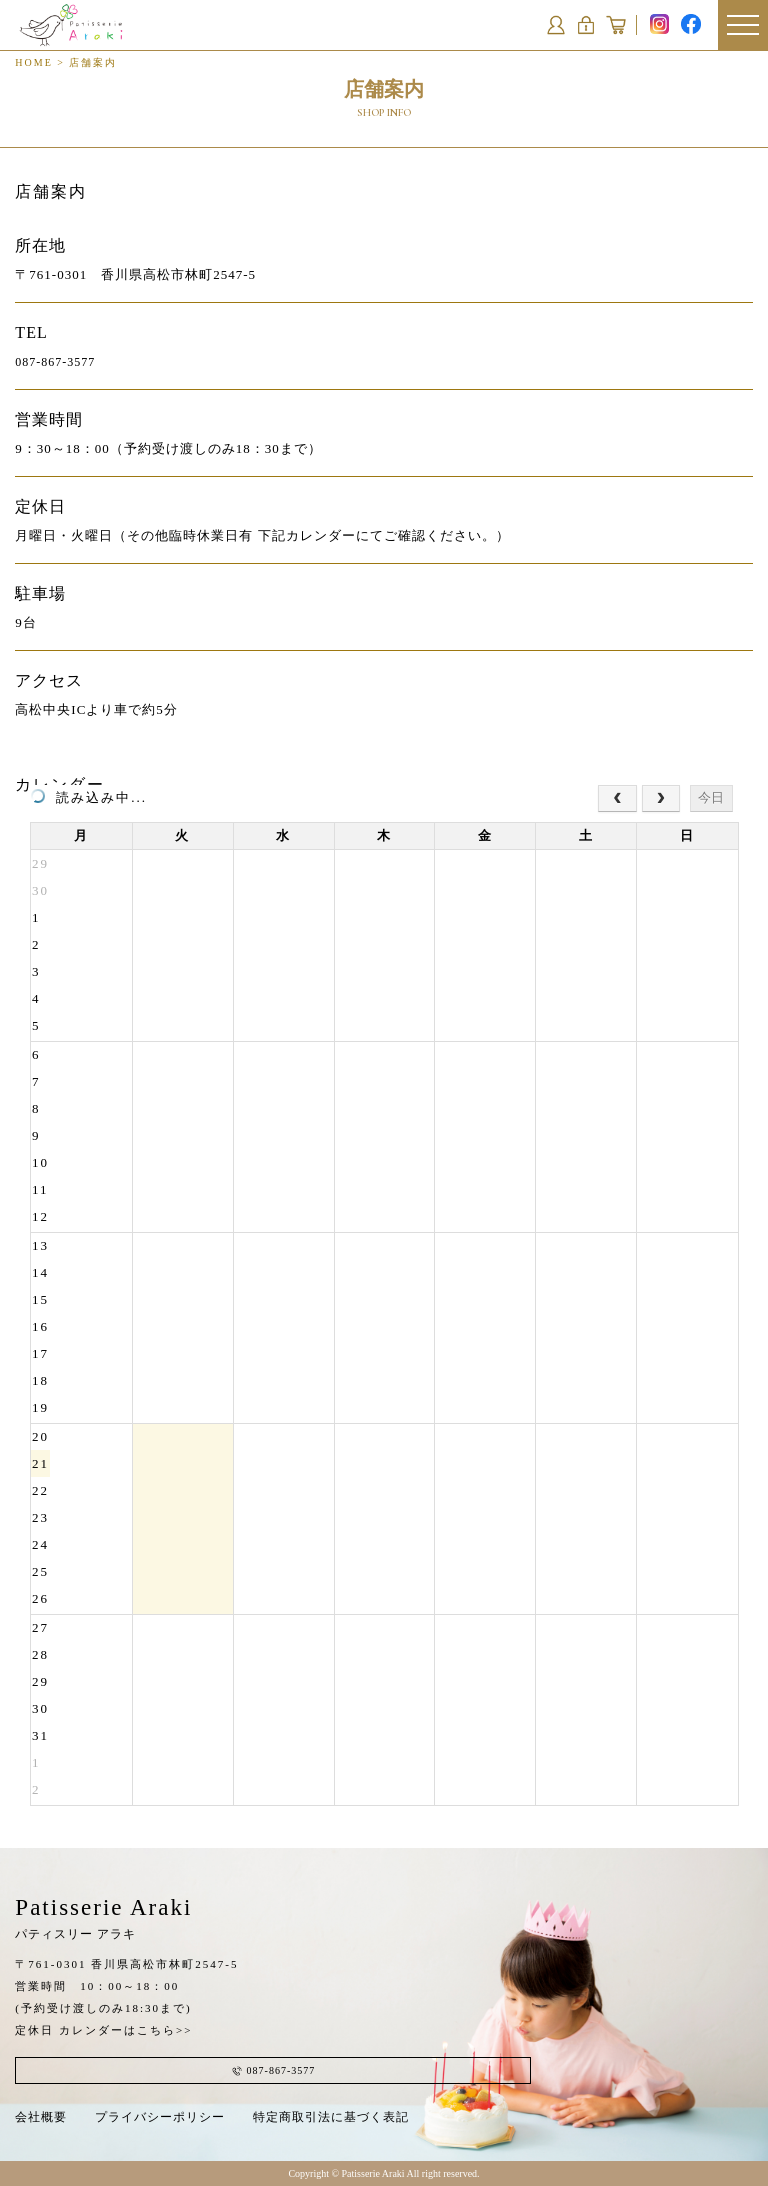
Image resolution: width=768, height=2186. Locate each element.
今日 (711, 797)
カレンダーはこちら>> (125, 2030)
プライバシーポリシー (160, 2117)
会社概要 (41, 2117)
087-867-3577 (55, 362)
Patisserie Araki (103, 1918)
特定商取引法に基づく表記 (331, 2117)
